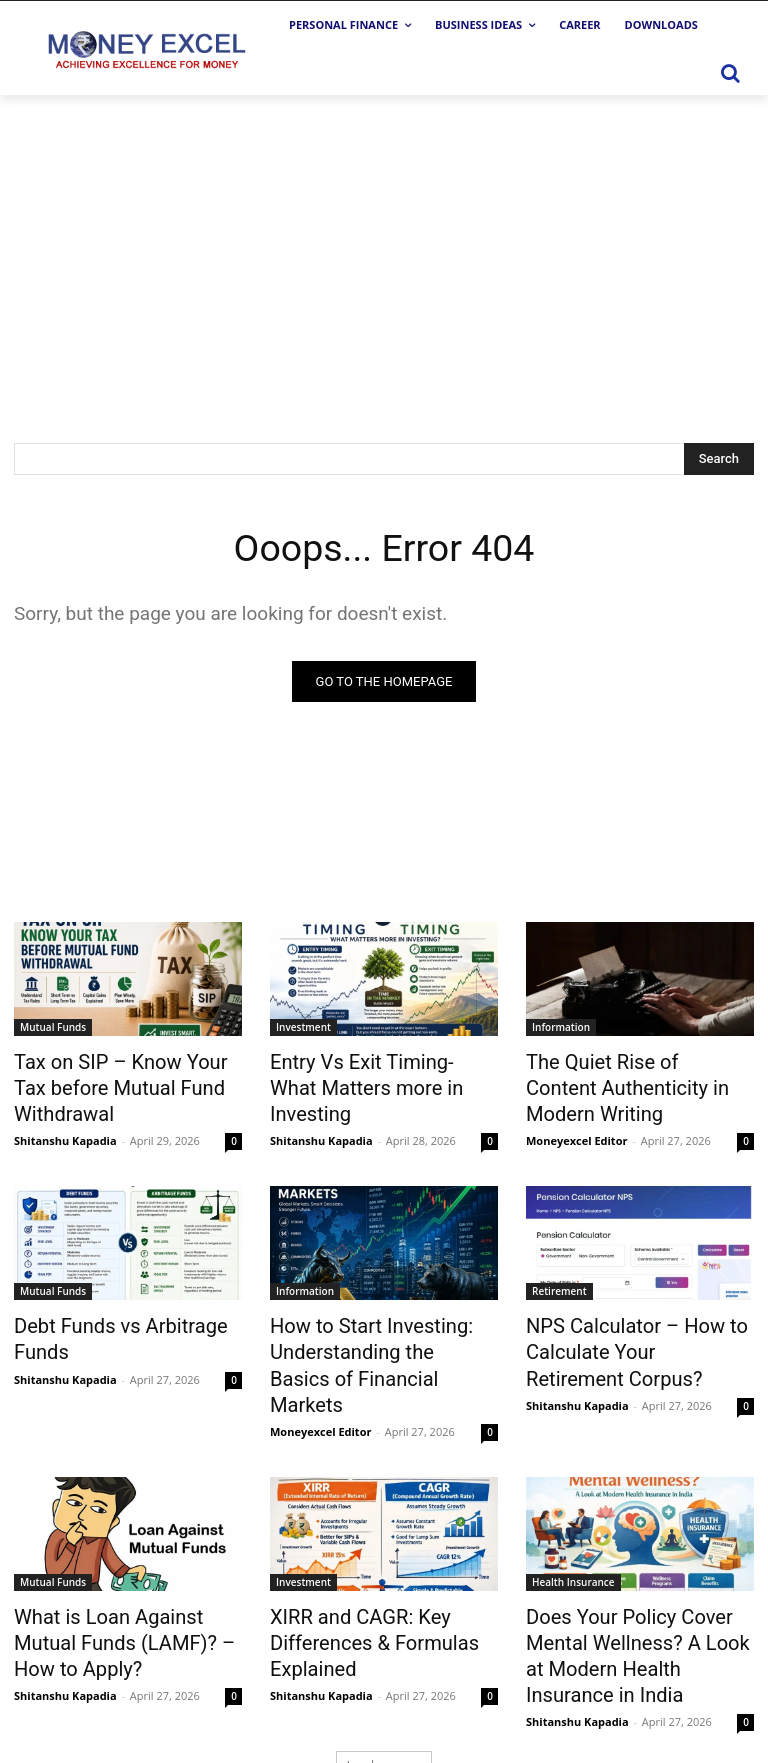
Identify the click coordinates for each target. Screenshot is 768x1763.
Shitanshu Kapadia (65, 1129)
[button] (730, 73)
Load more (384, 1699)
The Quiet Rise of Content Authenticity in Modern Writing (640, 1071)
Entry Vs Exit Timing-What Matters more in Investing (367, 1071)
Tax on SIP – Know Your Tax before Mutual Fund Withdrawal (119, 1082)
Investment (303, 1027)
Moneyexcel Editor (576, 1107)
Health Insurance (573, 1532)
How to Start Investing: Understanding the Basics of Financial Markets (376, 1335)
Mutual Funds (53, 1027)
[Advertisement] (384, 245)
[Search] (719, 459)
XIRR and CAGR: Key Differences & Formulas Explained (358, 1587)
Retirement (559, 1280)
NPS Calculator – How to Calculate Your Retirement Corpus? (624, 1335)
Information (561, 1027)
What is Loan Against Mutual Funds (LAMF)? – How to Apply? (122, 1587)
